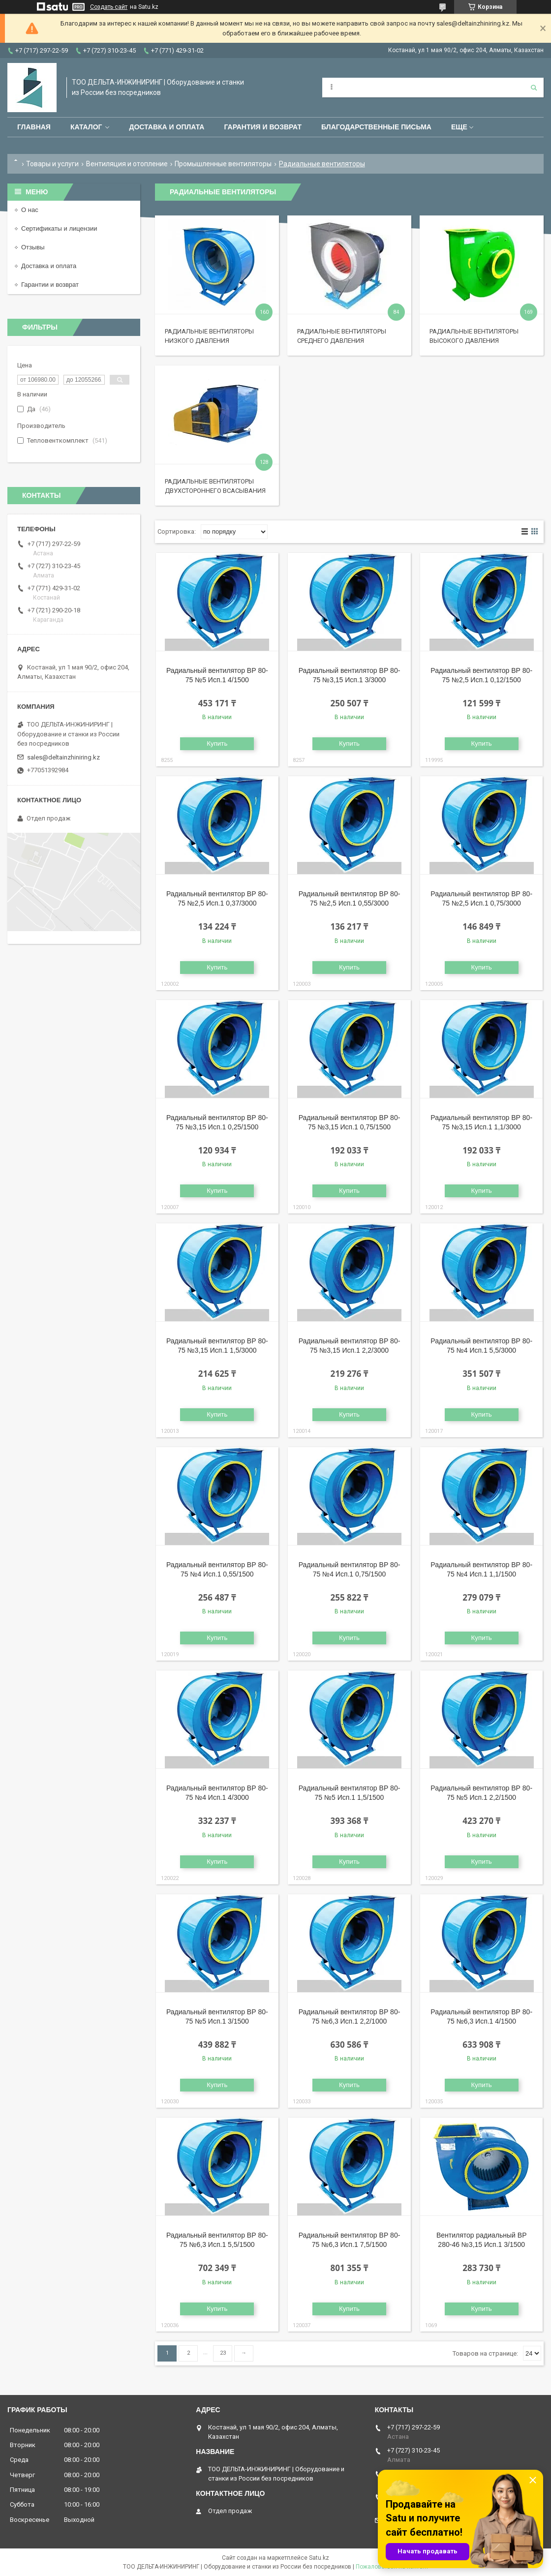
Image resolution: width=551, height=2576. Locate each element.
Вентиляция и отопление (127, 164)
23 (223, 2353)
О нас (29, 209)
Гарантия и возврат (263, 127)
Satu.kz (319, 2557)
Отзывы (33, 247)
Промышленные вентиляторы (223, 164)
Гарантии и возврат (50, 284)
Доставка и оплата (166, 127)
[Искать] (534, 87)
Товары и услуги (52, 164)
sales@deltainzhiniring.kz (63, 757)
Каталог (86, 127)
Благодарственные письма (376, 127)
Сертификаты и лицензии (59, 228)
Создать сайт (108, 6)
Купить (217, 743)
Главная (34, 127)
